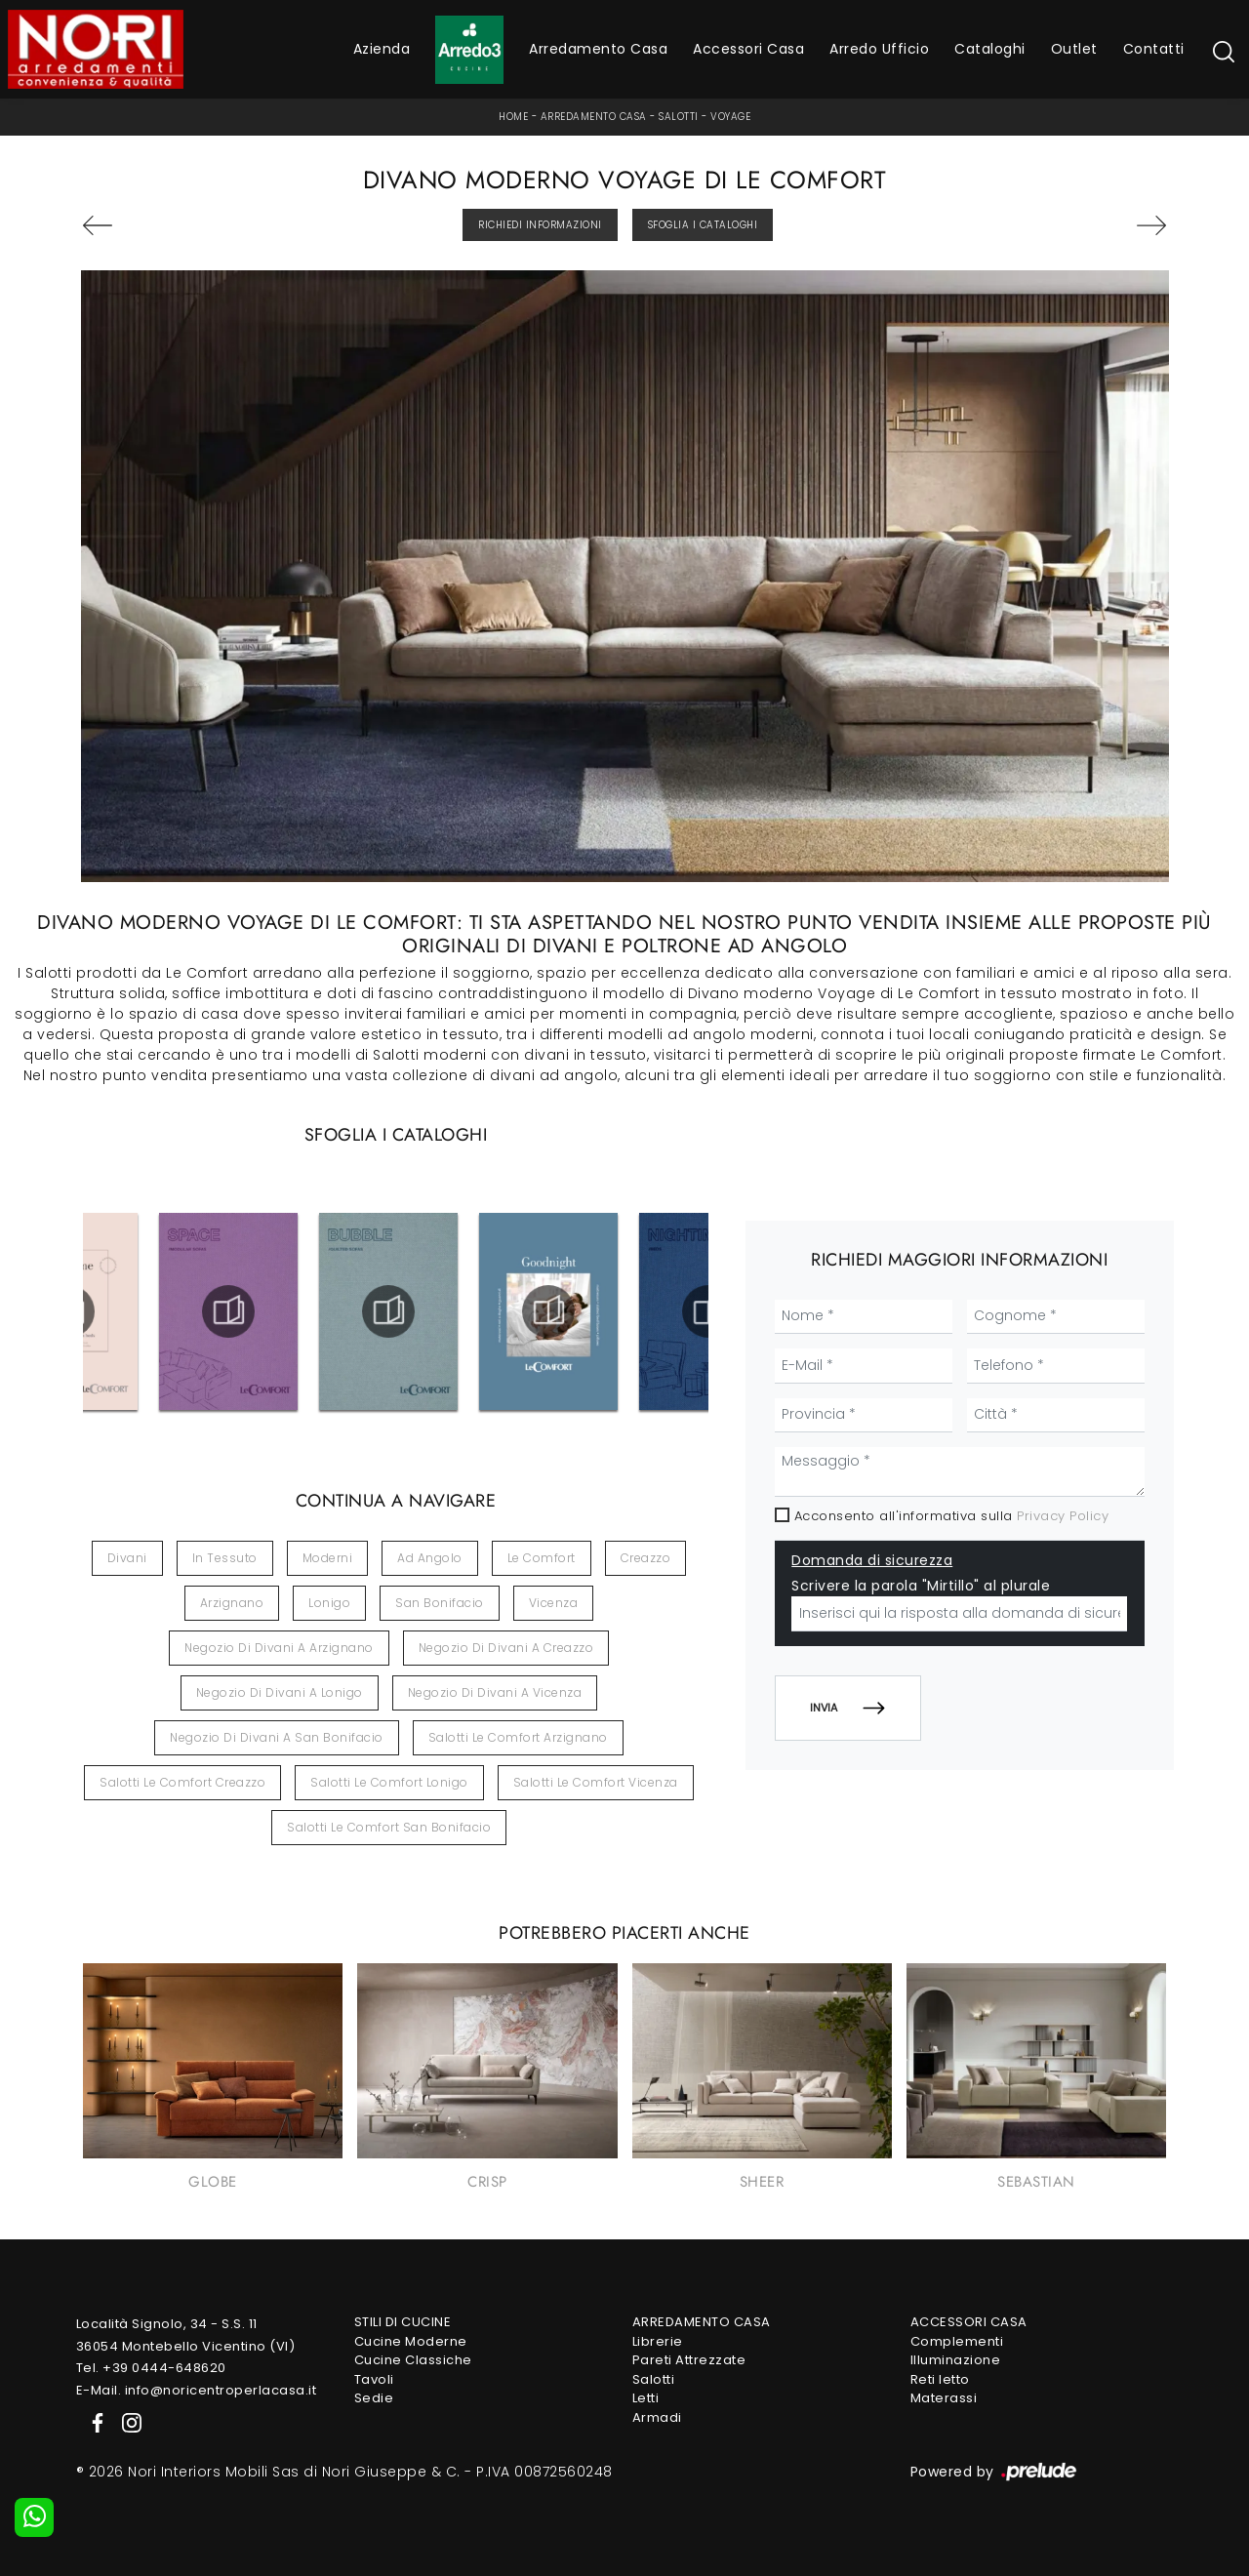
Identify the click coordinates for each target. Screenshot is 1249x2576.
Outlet (1074, 49)
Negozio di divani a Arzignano (279, 1647)
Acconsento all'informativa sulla (951, 1516)
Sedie (374, 2398)
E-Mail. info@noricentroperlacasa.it (196, 2390)
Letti (646, 2398)
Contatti (1154, 49)
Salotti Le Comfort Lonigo (389, 1782)
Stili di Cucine (403, 2322)
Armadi (657, 2417)
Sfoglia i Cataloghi (703, 225)
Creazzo (646, 1558)
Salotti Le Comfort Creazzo (182, 1782)
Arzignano (232, 1602)
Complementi (957, 2341)
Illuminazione (955, 2360)
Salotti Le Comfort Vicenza (595, 1782)
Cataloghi (990, 49)
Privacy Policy (1062, 1516)
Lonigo (329, 1602)
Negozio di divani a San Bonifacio (276, 1737)
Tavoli (374, 2379)
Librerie (657, 2341)
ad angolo (430, 1558)
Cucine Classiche (413, 2360)
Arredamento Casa (598, 49)
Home (513, 116)
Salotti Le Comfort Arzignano (518, 1737)
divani (127, 1558)
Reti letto (940, 2379)
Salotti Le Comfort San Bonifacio (389, 1827)
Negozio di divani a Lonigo (279, 1692)
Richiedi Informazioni (540, 225)
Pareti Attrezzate (689, 2360)
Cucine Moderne (410, 2341)
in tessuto (225, 1558)
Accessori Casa (748, 49)
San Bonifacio (439, 1602)
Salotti (679, 116)
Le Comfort (541, 1558)
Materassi (944, 2398)
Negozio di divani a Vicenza (495, 1692)
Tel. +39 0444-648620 (151, 2367)
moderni (327, 1558)
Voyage (730, 116)
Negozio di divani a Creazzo (506, 1647)
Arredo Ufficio (879, 49)
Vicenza (554, 1602)
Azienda (382, 49)
